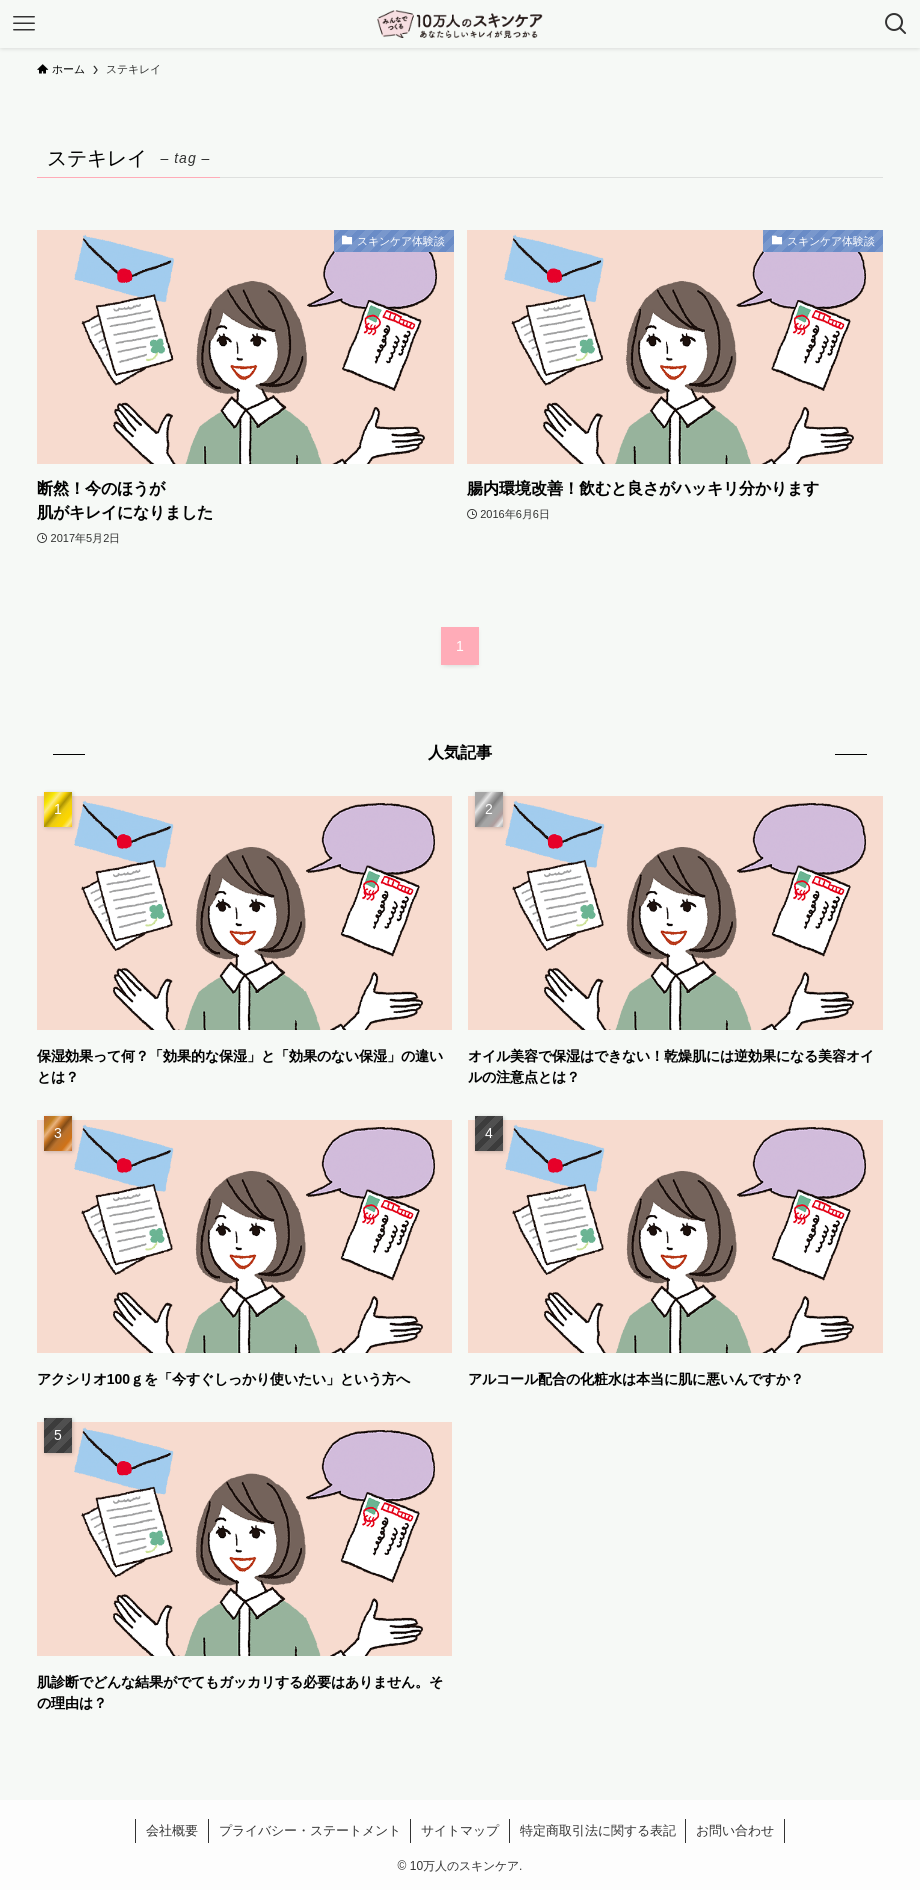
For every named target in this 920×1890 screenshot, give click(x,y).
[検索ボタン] (896, 24)
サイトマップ (460, 1830)
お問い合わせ (735, 1830)
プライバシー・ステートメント (310, 1830)
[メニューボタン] (24, 24)
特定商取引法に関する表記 (598, 1830)
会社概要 (172, 1830)
